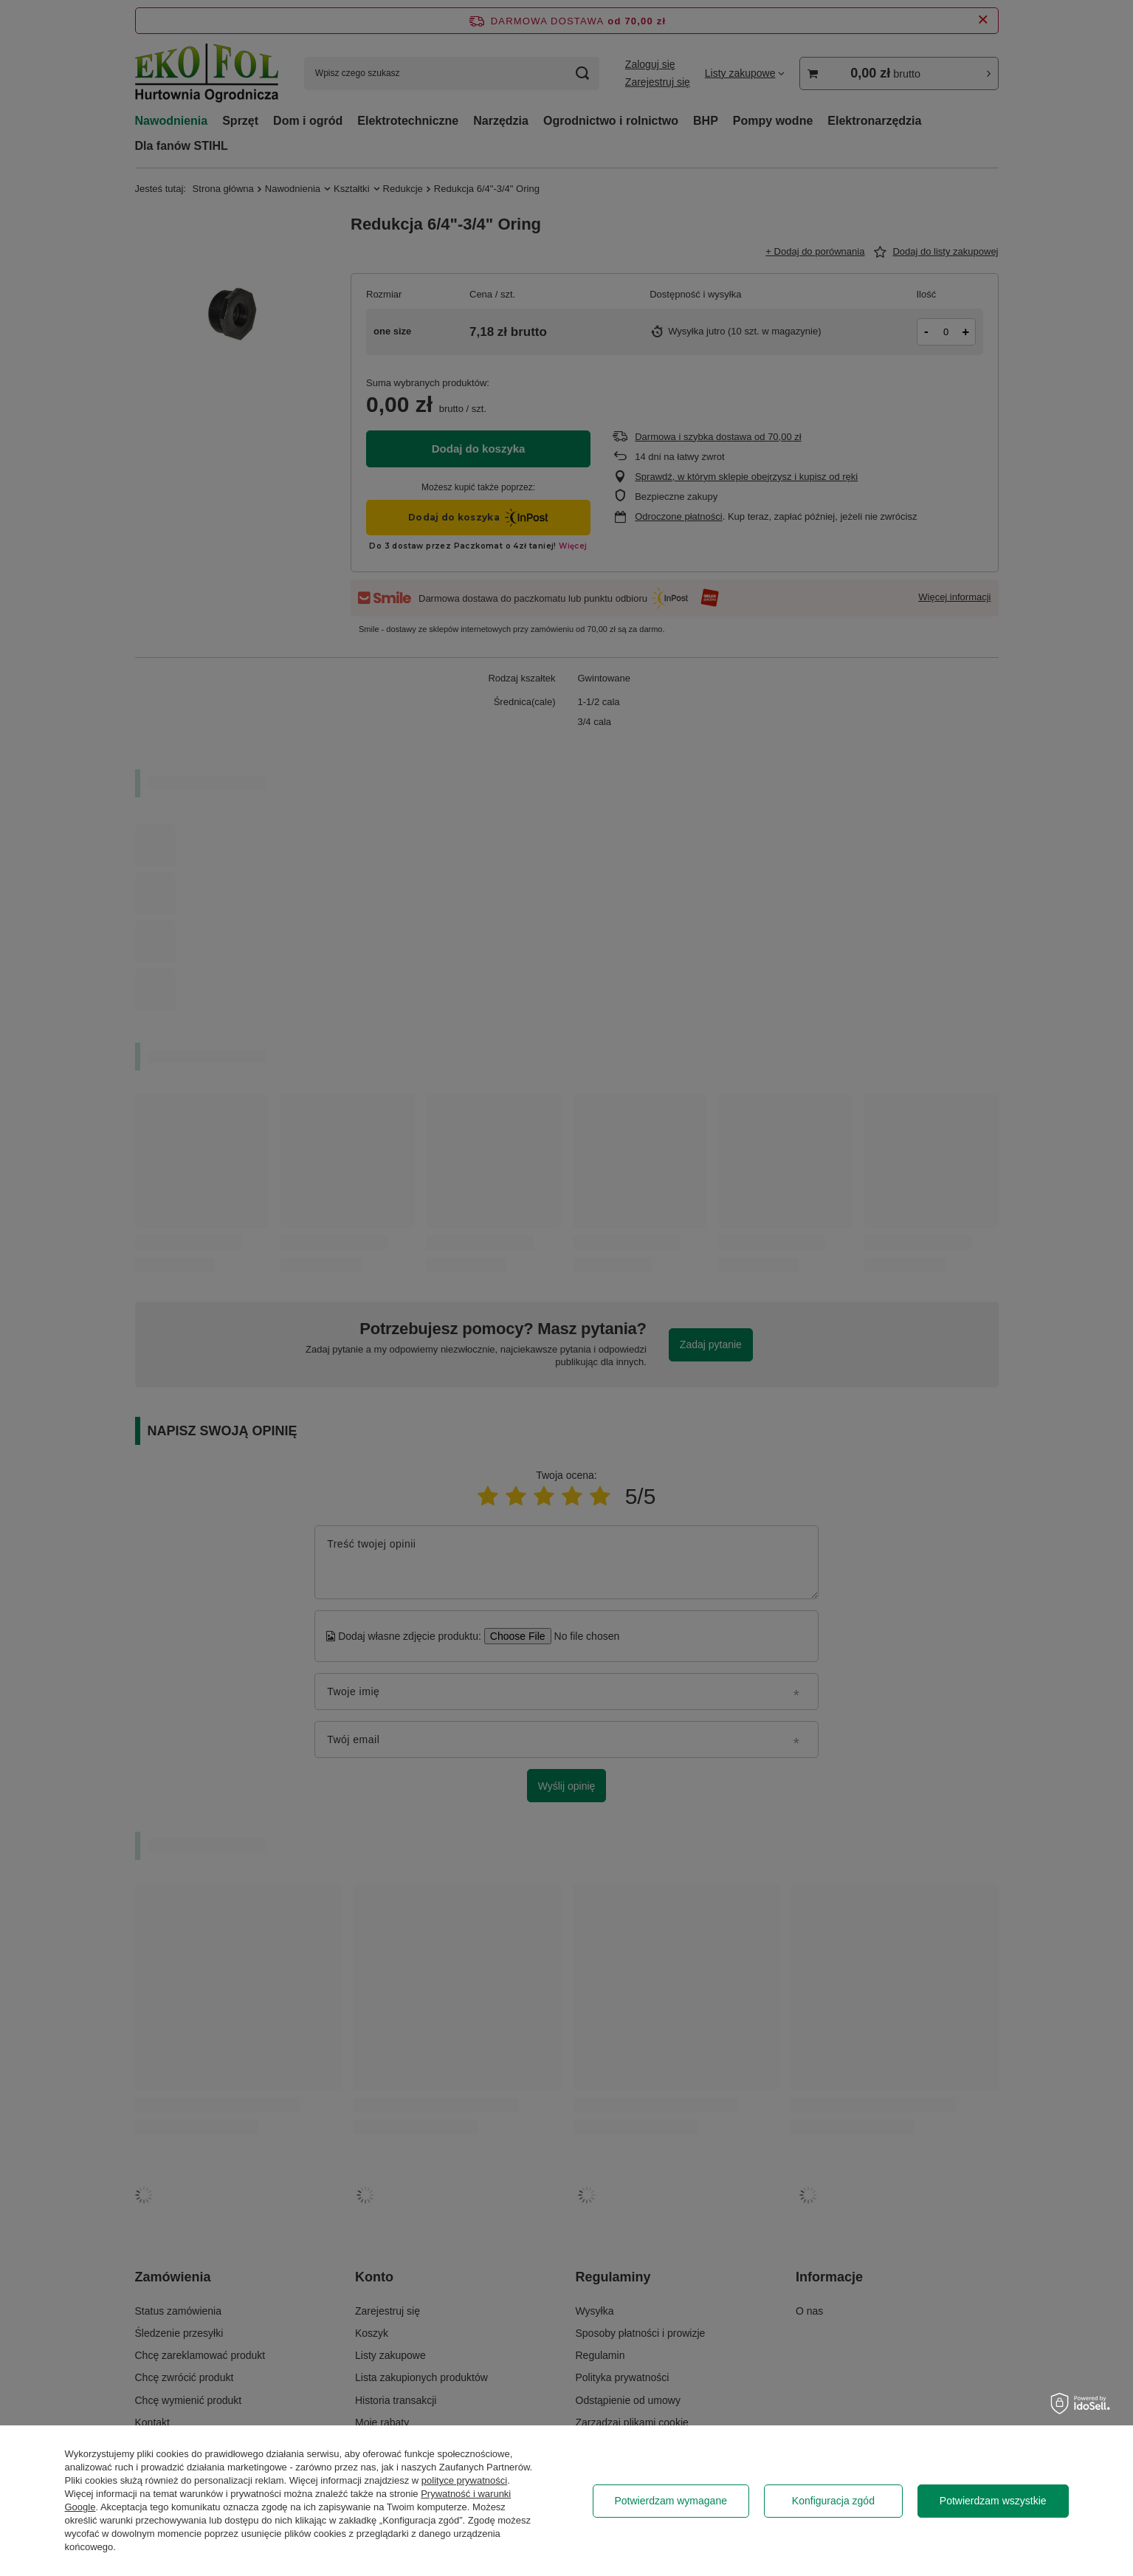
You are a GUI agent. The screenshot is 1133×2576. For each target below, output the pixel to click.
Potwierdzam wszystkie (993, 2501)
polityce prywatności (464, 2480)
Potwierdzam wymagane (670, 2501)
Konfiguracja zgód (833, 2501)
